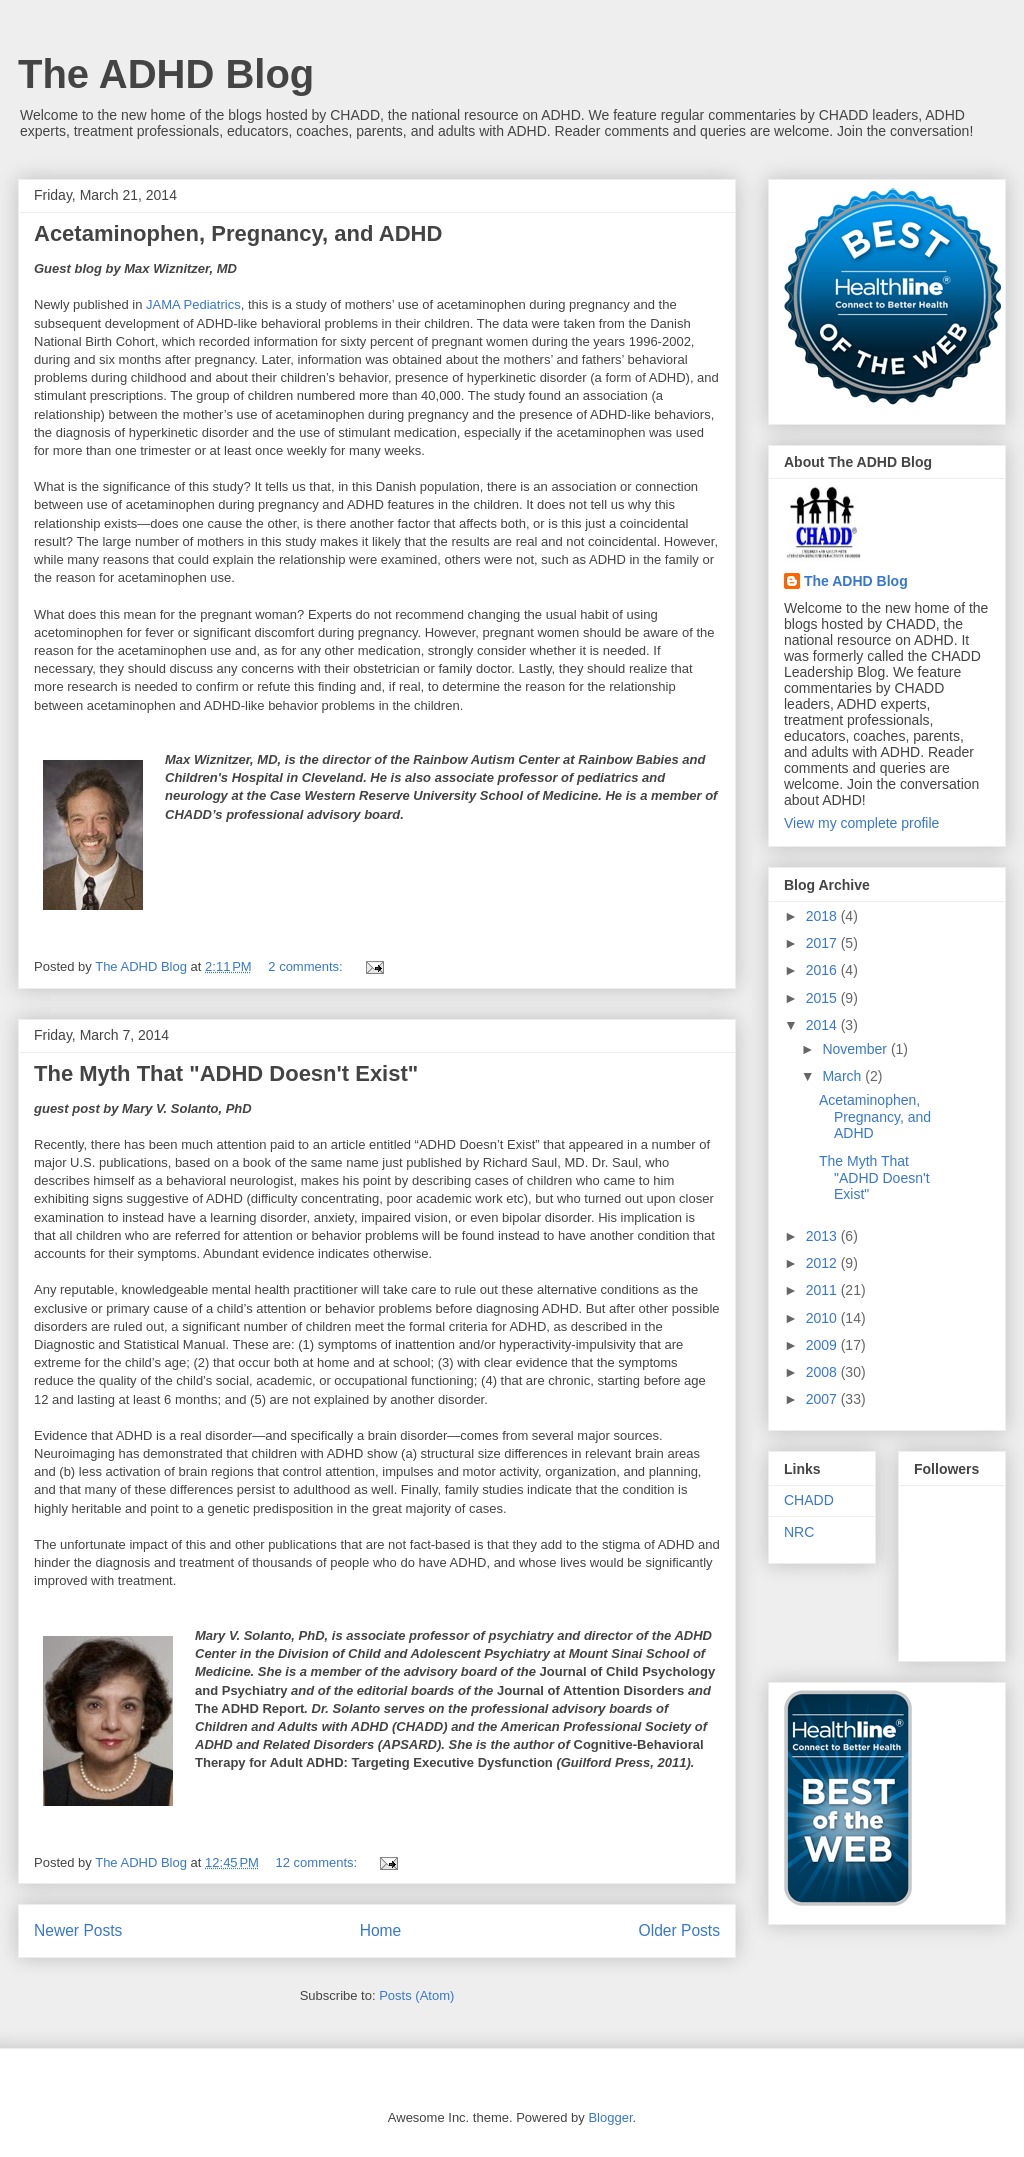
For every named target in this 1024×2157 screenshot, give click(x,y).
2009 (823, 1345)
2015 (823, 998)
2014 (823, 1025)
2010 (823, 1318)
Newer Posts (78, 1930)
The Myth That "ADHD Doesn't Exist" (226, 1073)
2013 (823, 1236)
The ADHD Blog (166, 74)
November (856, 1049)
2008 (823, 1372)
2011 (823, 1290)
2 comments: (307, 966)
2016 (823, 970)
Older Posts (679, 1930)
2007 (823, 1399)
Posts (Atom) (416, 1995)
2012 (823, 1263)
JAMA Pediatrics (191, 304)
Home (381, 1930)
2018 (823, 916)
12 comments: (318, 1862)
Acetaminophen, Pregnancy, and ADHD (238, 233)
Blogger (610, 2117)
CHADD (809, 1500)
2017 (823, 943)
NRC (799, 1532)
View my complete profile (861, 823)
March (843, 1076)
